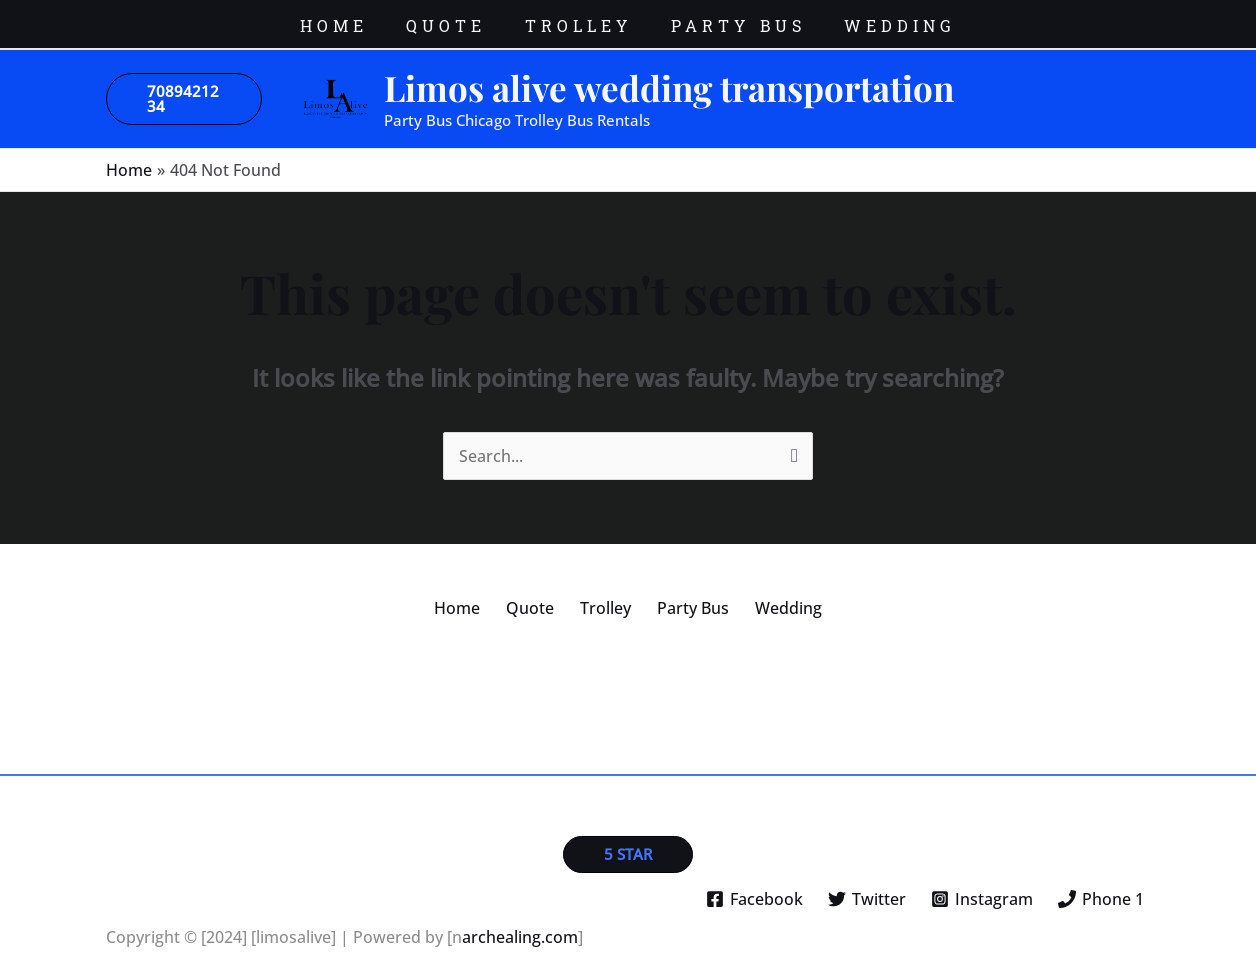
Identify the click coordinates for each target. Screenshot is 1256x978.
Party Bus (683, 593)
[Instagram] (981, 884)
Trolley (605, 593)
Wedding (768, 593)
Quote (540, 593)
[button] (184, 84)
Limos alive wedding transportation (669, 72)
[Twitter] (867, 884)
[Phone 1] (1100, 884)
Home (477, 593)
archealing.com (520, 922)
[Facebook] (755, 884)
